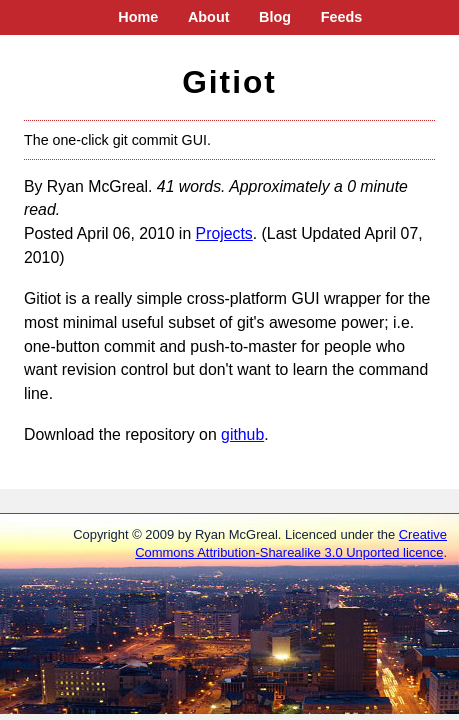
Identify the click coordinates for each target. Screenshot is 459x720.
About (209, 17)
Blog (275, 17)
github (242, 434)
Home (138, 17)
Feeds (342, 17)
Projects (224, 233)
